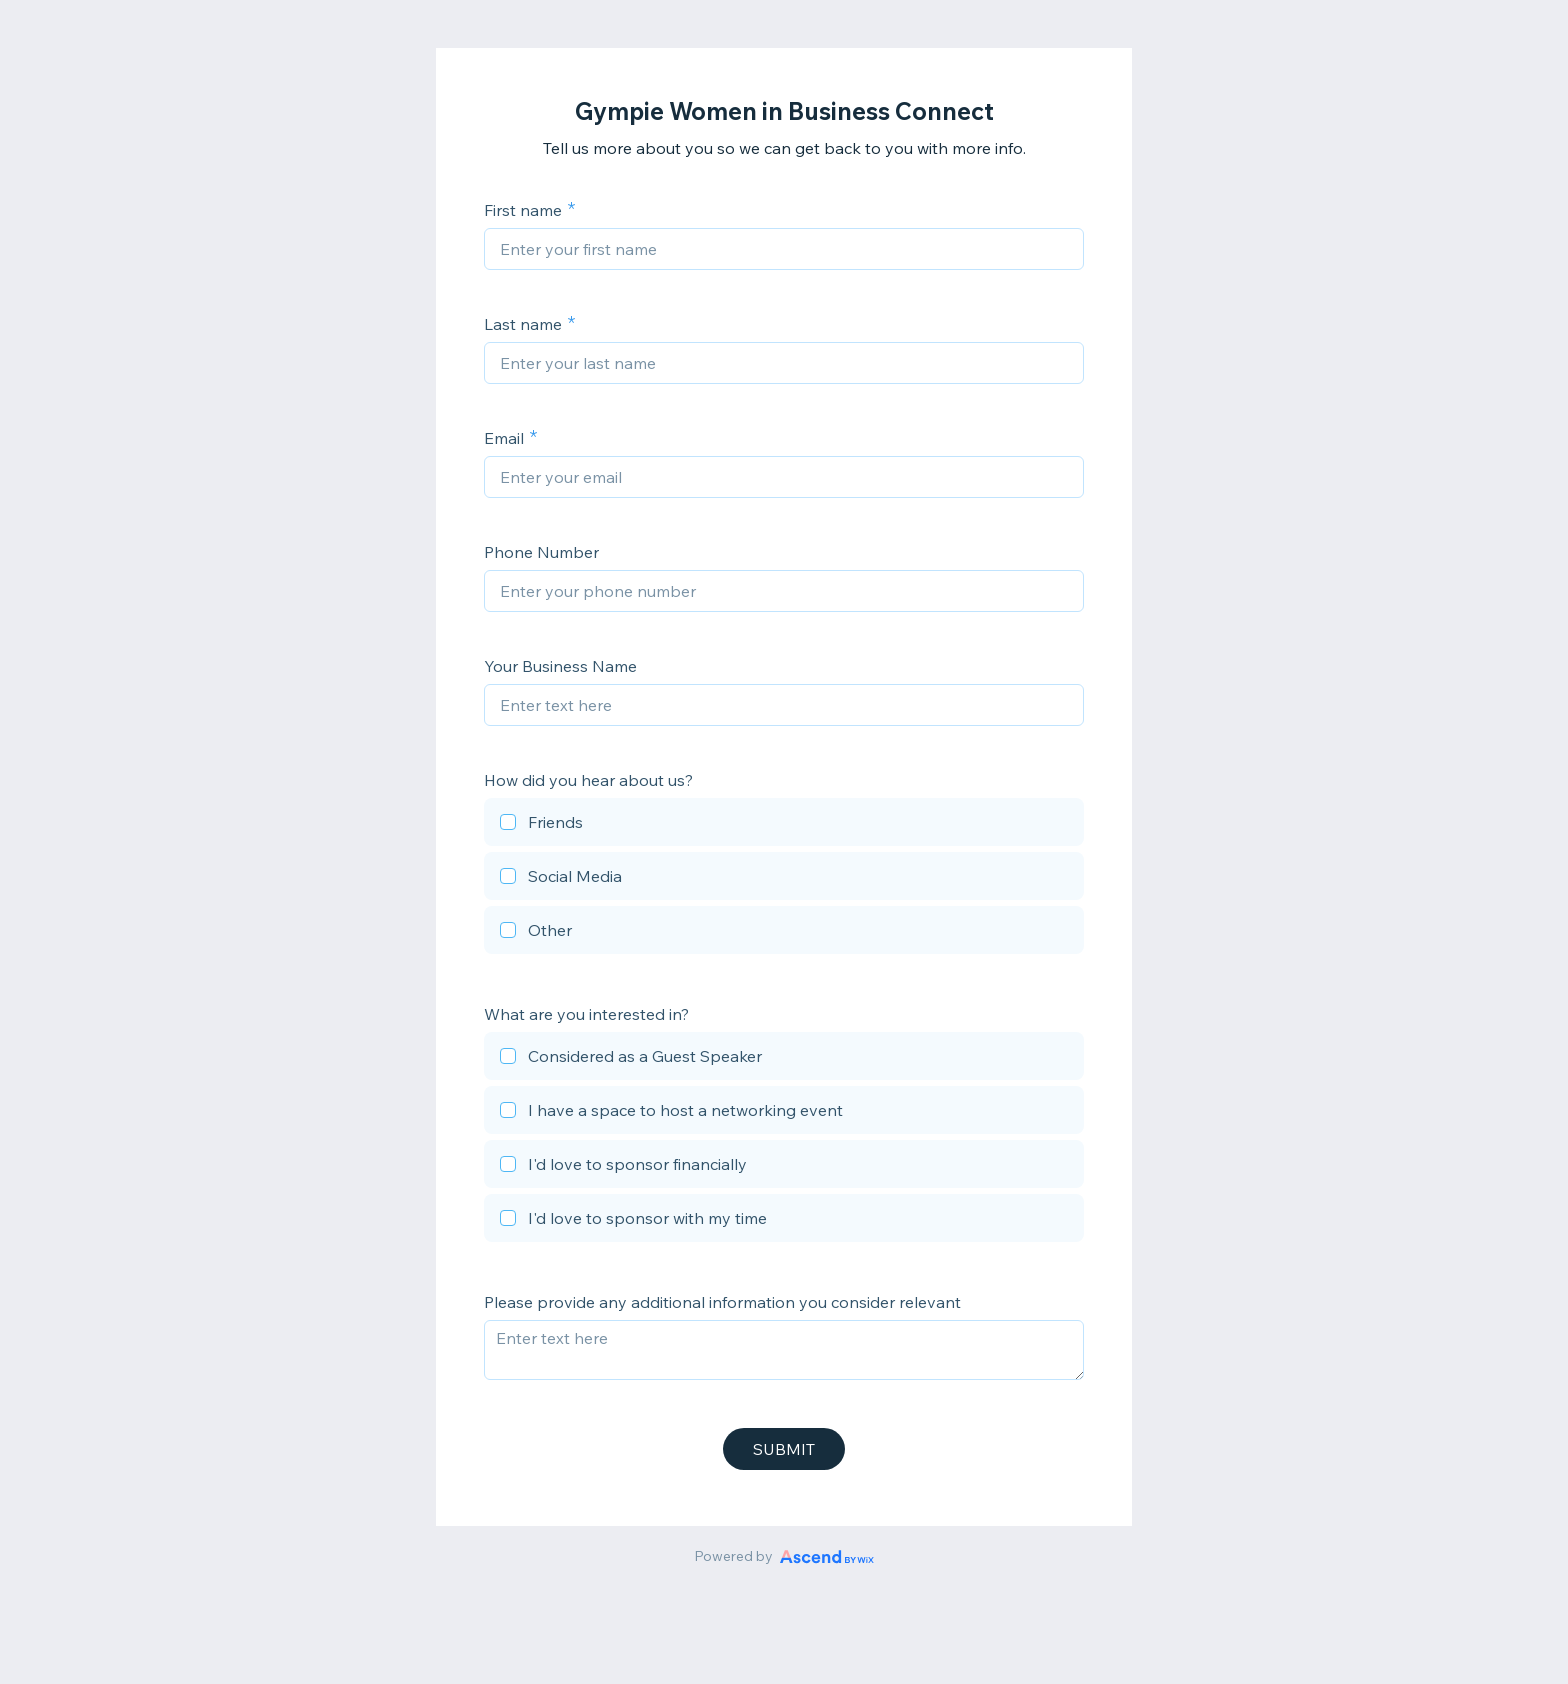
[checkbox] (784, 825)
